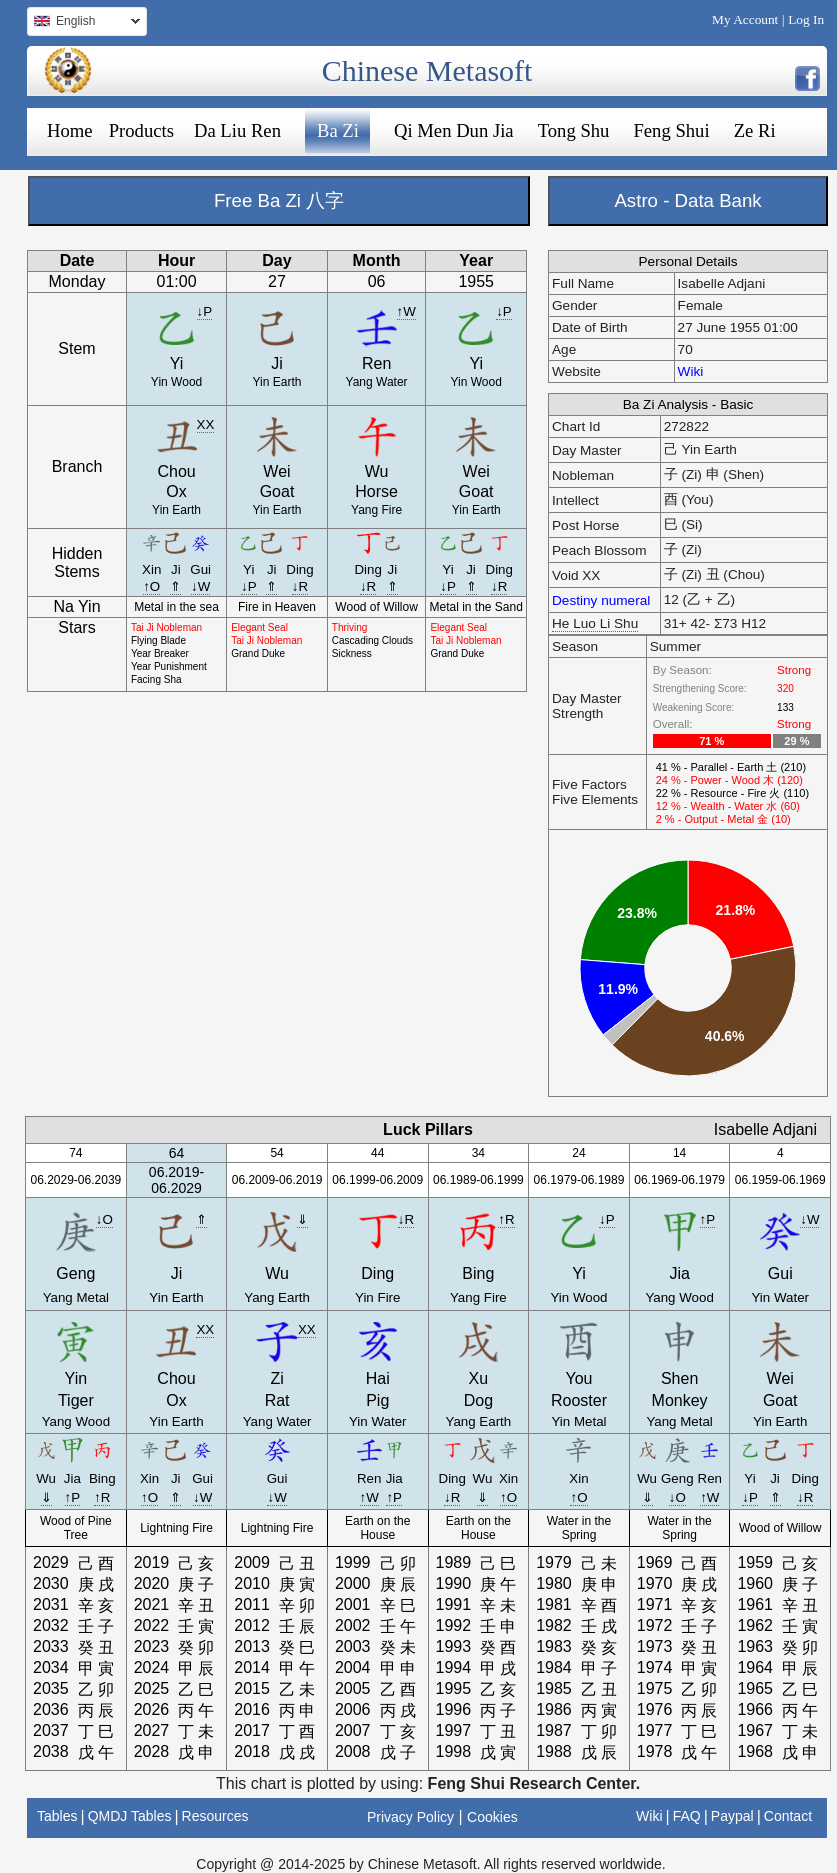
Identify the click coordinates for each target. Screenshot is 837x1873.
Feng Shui (671, 130)
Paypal (732, 1816)
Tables (57, 1816)
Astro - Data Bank (687, 200)
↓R (300, 586)
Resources (215, 1816)
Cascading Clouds (372, 640)
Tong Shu (574, 130)
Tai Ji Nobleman (166, 627)
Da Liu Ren (237, 130)
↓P (205, 311)
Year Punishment (169, 666)
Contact (788, 1816)
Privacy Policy (410, 1817)
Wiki (691, 371)
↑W (406, 311)
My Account (745, 19)
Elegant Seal (259, 627)
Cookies (492, 1817)
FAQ (687, 1816)
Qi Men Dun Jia (454, 130)
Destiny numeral (601, 600)
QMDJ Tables (130, 1816)
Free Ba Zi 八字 (279, 200)
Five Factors (589, 784)
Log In (806, 19)
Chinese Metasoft (427, 70)
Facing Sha (156, 679)
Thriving (350, 627)
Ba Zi (338, 130)
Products (141, 130)
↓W (200, 586)
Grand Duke (258, 653)
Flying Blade (158, 640)
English (83, 23)
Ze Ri (755, 130)
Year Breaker (160, 653)
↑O (151, 586)
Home (70, 130)
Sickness (352, 653)
